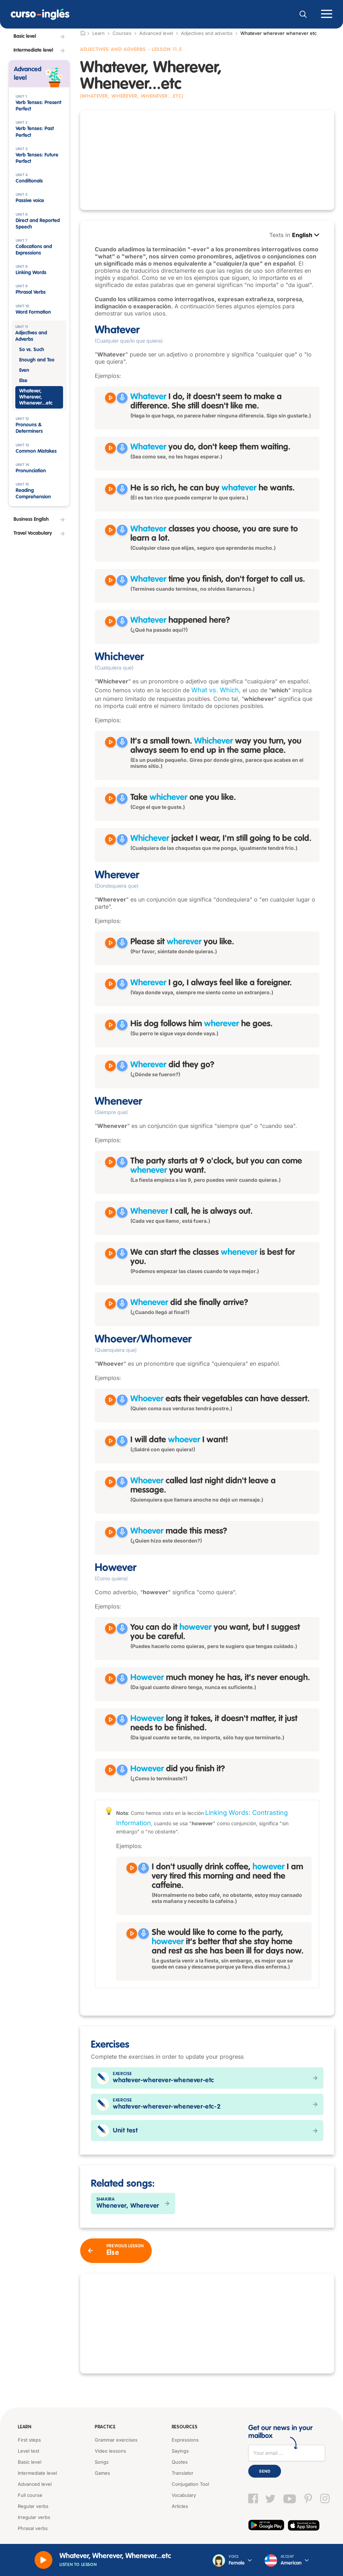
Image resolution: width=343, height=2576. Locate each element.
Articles (180, 2506)
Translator (182, 2473)
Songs (102, 2462)
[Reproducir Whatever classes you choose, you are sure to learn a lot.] (110, 530)
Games (102, 2473)
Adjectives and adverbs (207, 33)
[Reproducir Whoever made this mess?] (110, 1532)
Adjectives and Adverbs (113, 49)
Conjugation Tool (190, 2484)
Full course (30, 2495)
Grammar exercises (116, 2440)
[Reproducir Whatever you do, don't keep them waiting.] (110, 448)
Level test (28, 2451)
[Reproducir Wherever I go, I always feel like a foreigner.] (110, 984)
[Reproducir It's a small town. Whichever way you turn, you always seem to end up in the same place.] (110, 742)
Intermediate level (37, 2473)
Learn (24, 2427)
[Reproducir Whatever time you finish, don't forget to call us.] (110, 580)
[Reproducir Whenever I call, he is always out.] (110, 1212)
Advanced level (156, 33)
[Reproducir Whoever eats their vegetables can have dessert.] (110, 1400)
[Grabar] (122, 397)
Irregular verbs (34, 2517)
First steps (29, 2440)
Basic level (29, 2462)
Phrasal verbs (33, 2528)
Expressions (185, 2440)
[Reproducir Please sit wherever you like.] (110, 943)
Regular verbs (33, 2506)
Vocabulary (184, 2495)
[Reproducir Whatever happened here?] (110, 621)
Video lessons (110, 2451)
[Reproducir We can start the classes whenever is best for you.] (110, 1253)
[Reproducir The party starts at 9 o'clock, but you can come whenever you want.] (110, 1162)
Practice (105, 2427)
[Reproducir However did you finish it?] (110, 1770)
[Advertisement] (207, 160)
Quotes (180, 2462)
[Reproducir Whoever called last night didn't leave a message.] (110, 1482)
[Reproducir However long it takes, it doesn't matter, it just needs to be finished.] (110, 1719)
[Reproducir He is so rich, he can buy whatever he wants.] (110, 489)
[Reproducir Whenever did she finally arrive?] (110, 1303)
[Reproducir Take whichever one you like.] (110, 798)
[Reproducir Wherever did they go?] (110, 1066)
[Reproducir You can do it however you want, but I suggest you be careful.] (110, 1628)
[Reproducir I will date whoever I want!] (110, 1441)
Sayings (180, 2451)
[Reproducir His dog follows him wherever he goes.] (110, 1025)
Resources (184, 2427)
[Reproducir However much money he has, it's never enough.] (110, 1678)
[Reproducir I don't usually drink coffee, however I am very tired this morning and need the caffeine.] (131, 1868)
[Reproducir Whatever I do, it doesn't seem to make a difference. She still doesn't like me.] (110, 397)
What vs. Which (215, 690)
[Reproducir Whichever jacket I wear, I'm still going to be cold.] (110, 839)
